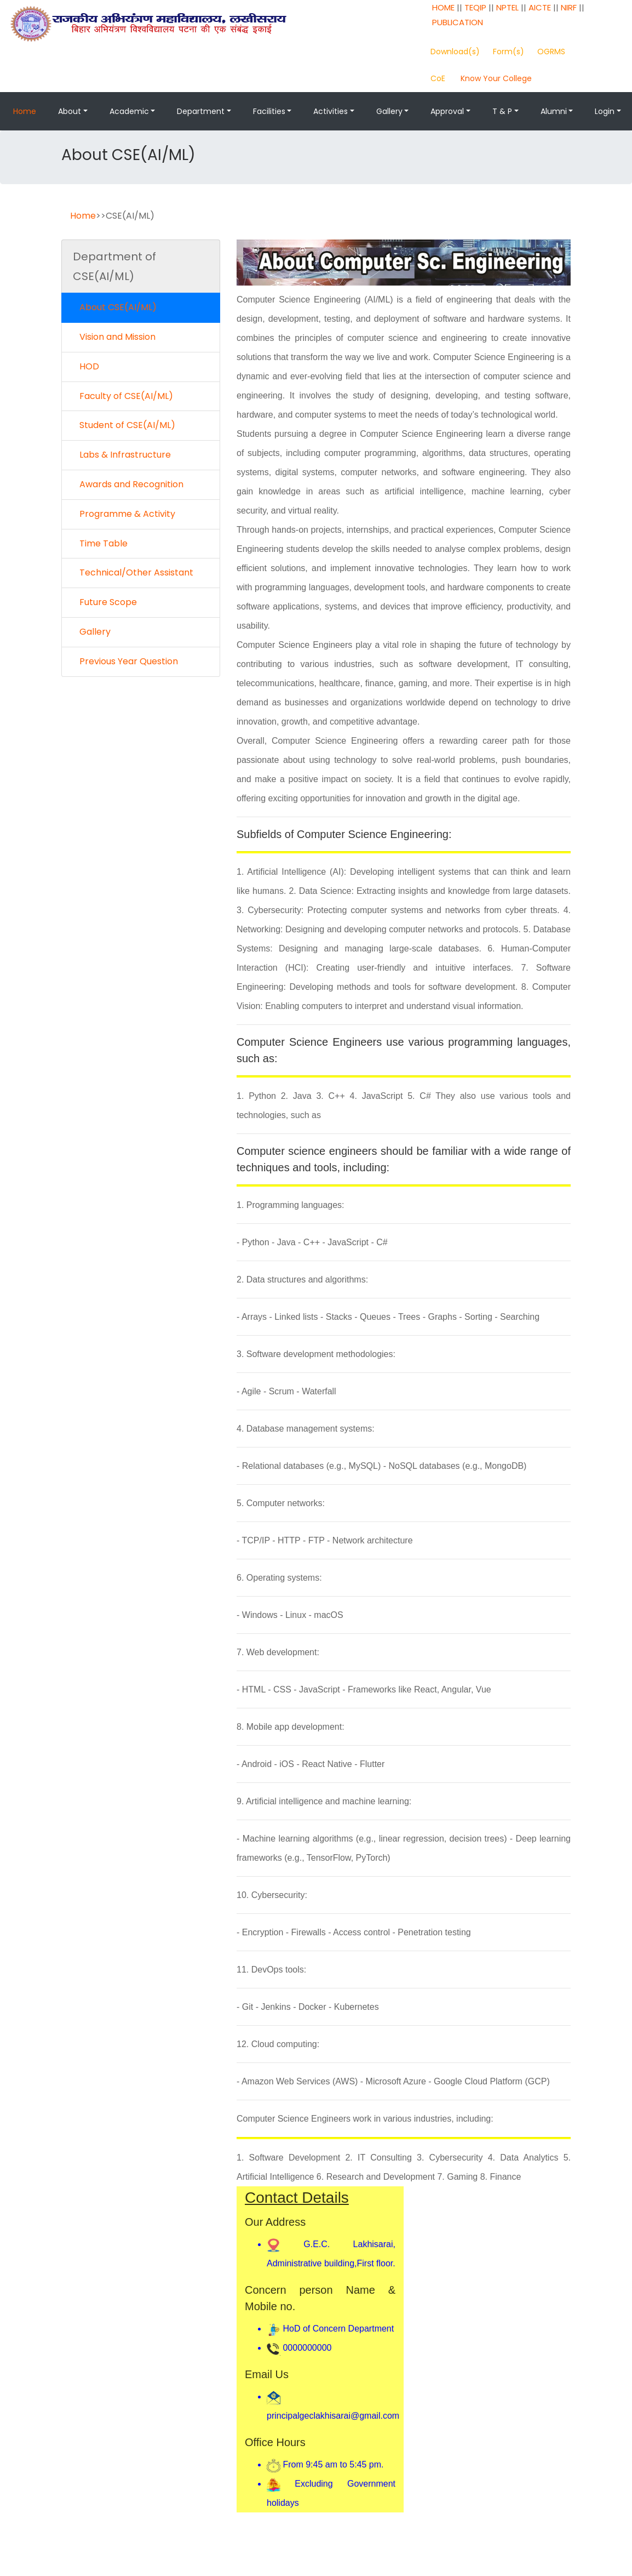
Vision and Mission (114, 336)
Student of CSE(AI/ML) (124, 425)
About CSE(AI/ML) (115, 307)
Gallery (389, 111)
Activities (330, 111)
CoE (437, 78)
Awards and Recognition (128, 484)
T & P (502, 111)
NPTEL (507, 7)
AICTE (539, 7)
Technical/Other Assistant (133, 572)
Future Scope (105, 602)
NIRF (569, 7)
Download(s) (455, 51)
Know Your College (496, 78)
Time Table (100, 543)
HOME (443, 7)
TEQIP (475, 7)
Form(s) (508, 51)
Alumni (554, 111)
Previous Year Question (125, 661)
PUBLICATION (457, 22)
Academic (129, 111)
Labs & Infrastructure (122, 454)
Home (24, 111)
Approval (447, 111)
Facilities (269, 111)
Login (604, 111)
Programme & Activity (124, 514)
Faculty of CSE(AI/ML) (123, 396)
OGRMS (551, 51)
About (69, 111)
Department (201, 111)
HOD (86, 366)
